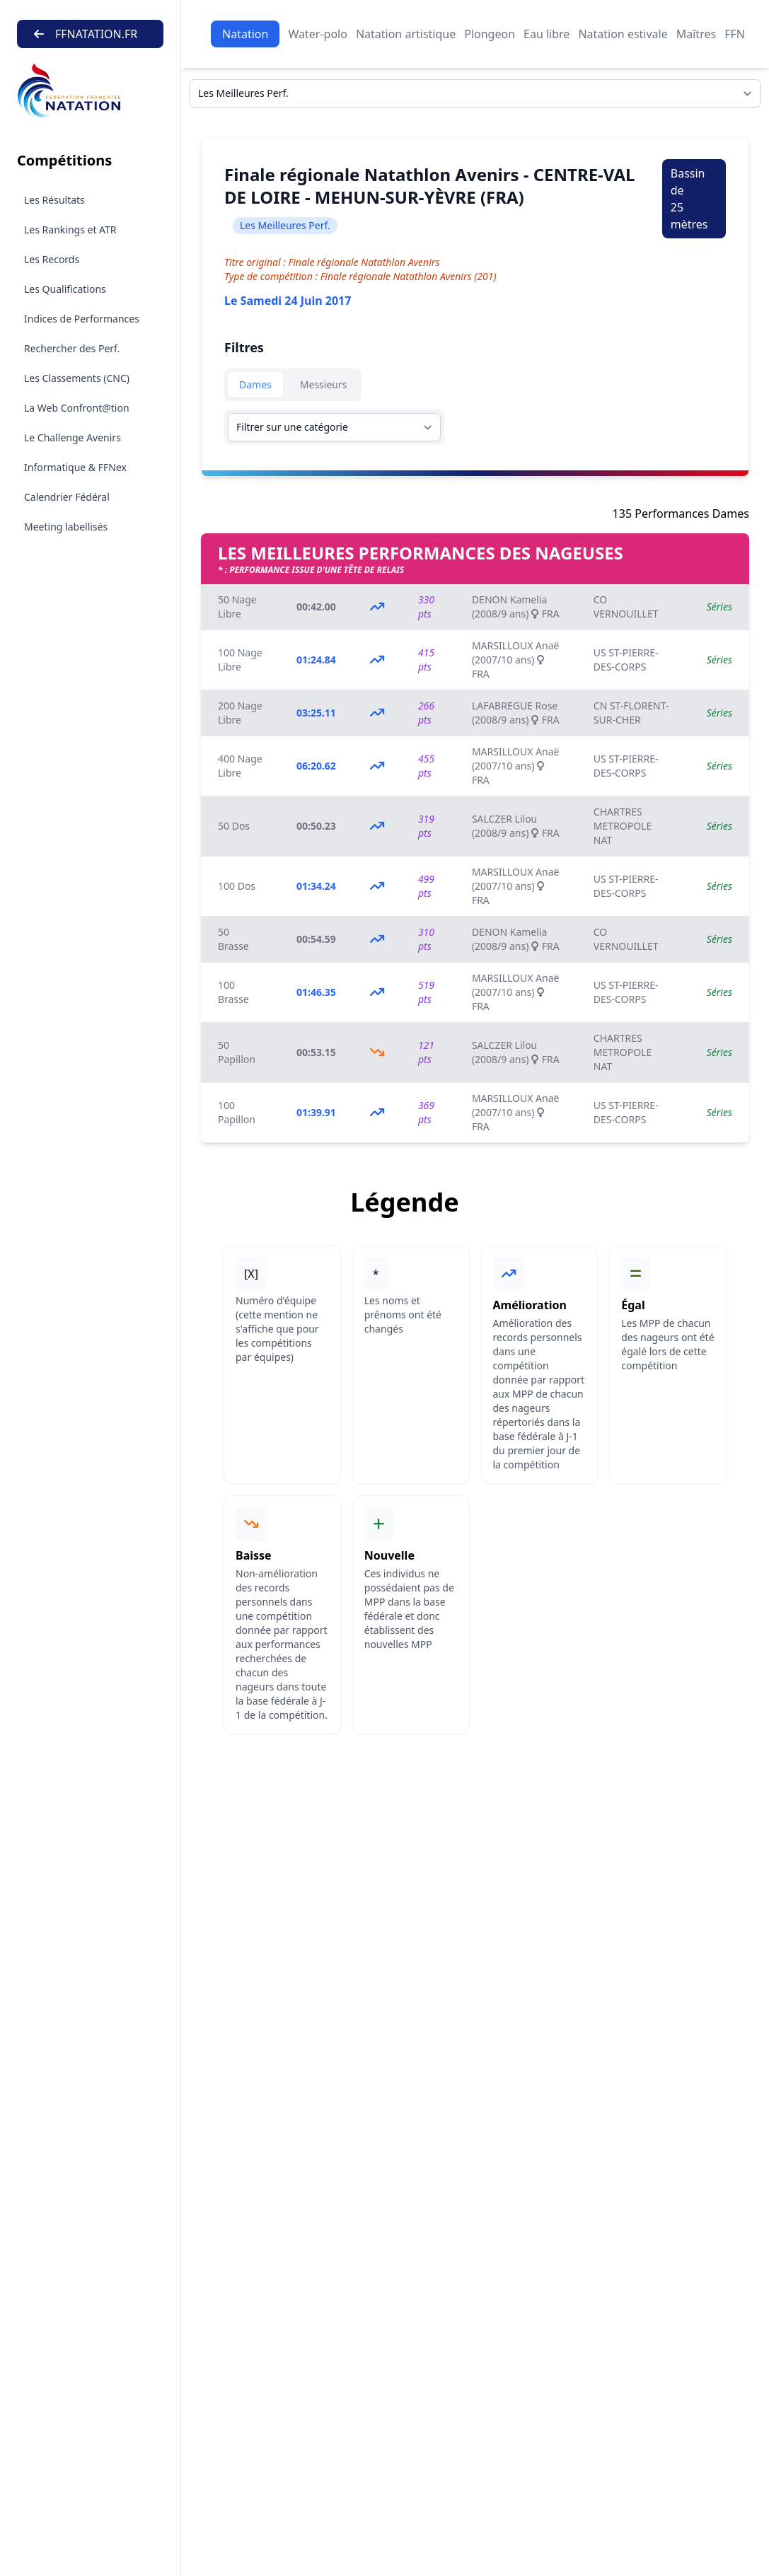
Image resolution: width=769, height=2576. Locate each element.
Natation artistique (406, 34)
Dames (255, 384)
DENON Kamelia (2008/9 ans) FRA (516, 606)
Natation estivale (622, 34)
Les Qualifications (65, 289)
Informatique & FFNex (75, 467)
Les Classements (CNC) (76, 378)
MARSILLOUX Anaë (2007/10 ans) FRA (516, 659)
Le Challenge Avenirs (72, 437)
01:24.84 (316, 659)
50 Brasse (233, 939)
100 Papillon (236, 1112)
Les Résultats (54, 200)
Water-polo (317, 34)
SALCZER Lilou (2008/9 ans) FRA (516, 826)
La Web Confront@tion (76, 407)
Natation (245, 34)
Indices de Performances (81, 318)
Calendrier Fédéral (67, 497)
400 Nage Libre (240, 765)
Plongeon (489, 34)
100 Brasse (233, 992)
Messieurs (323, 384)
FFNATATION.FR (85, 34)
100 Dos (236, 886)
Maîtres (696, 34)
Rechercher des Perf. (72, 348)
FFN (734, 34)
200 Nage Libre (240, 712)
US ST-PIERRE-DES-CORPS (626, 659)
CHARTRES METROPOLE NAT (623, 826)
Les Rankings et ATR (70, 229)
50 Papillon (236, 1052)
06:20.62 (316, 765)
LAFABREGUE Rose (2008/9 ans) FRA (516, 712)
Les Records (51, 259)
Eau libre (546, 34)
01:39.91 (316, 1112)
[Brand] (90, 90)
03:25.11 (316, 712)
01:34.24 (316, 886)
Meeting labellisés (66, 526)
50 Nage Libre (237, 606)
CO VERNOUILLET (626, 606)
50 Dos (234, 825)
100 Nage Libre (240, 659)
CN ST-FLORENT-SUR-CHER (631, 712)
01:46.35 (316, 992)
